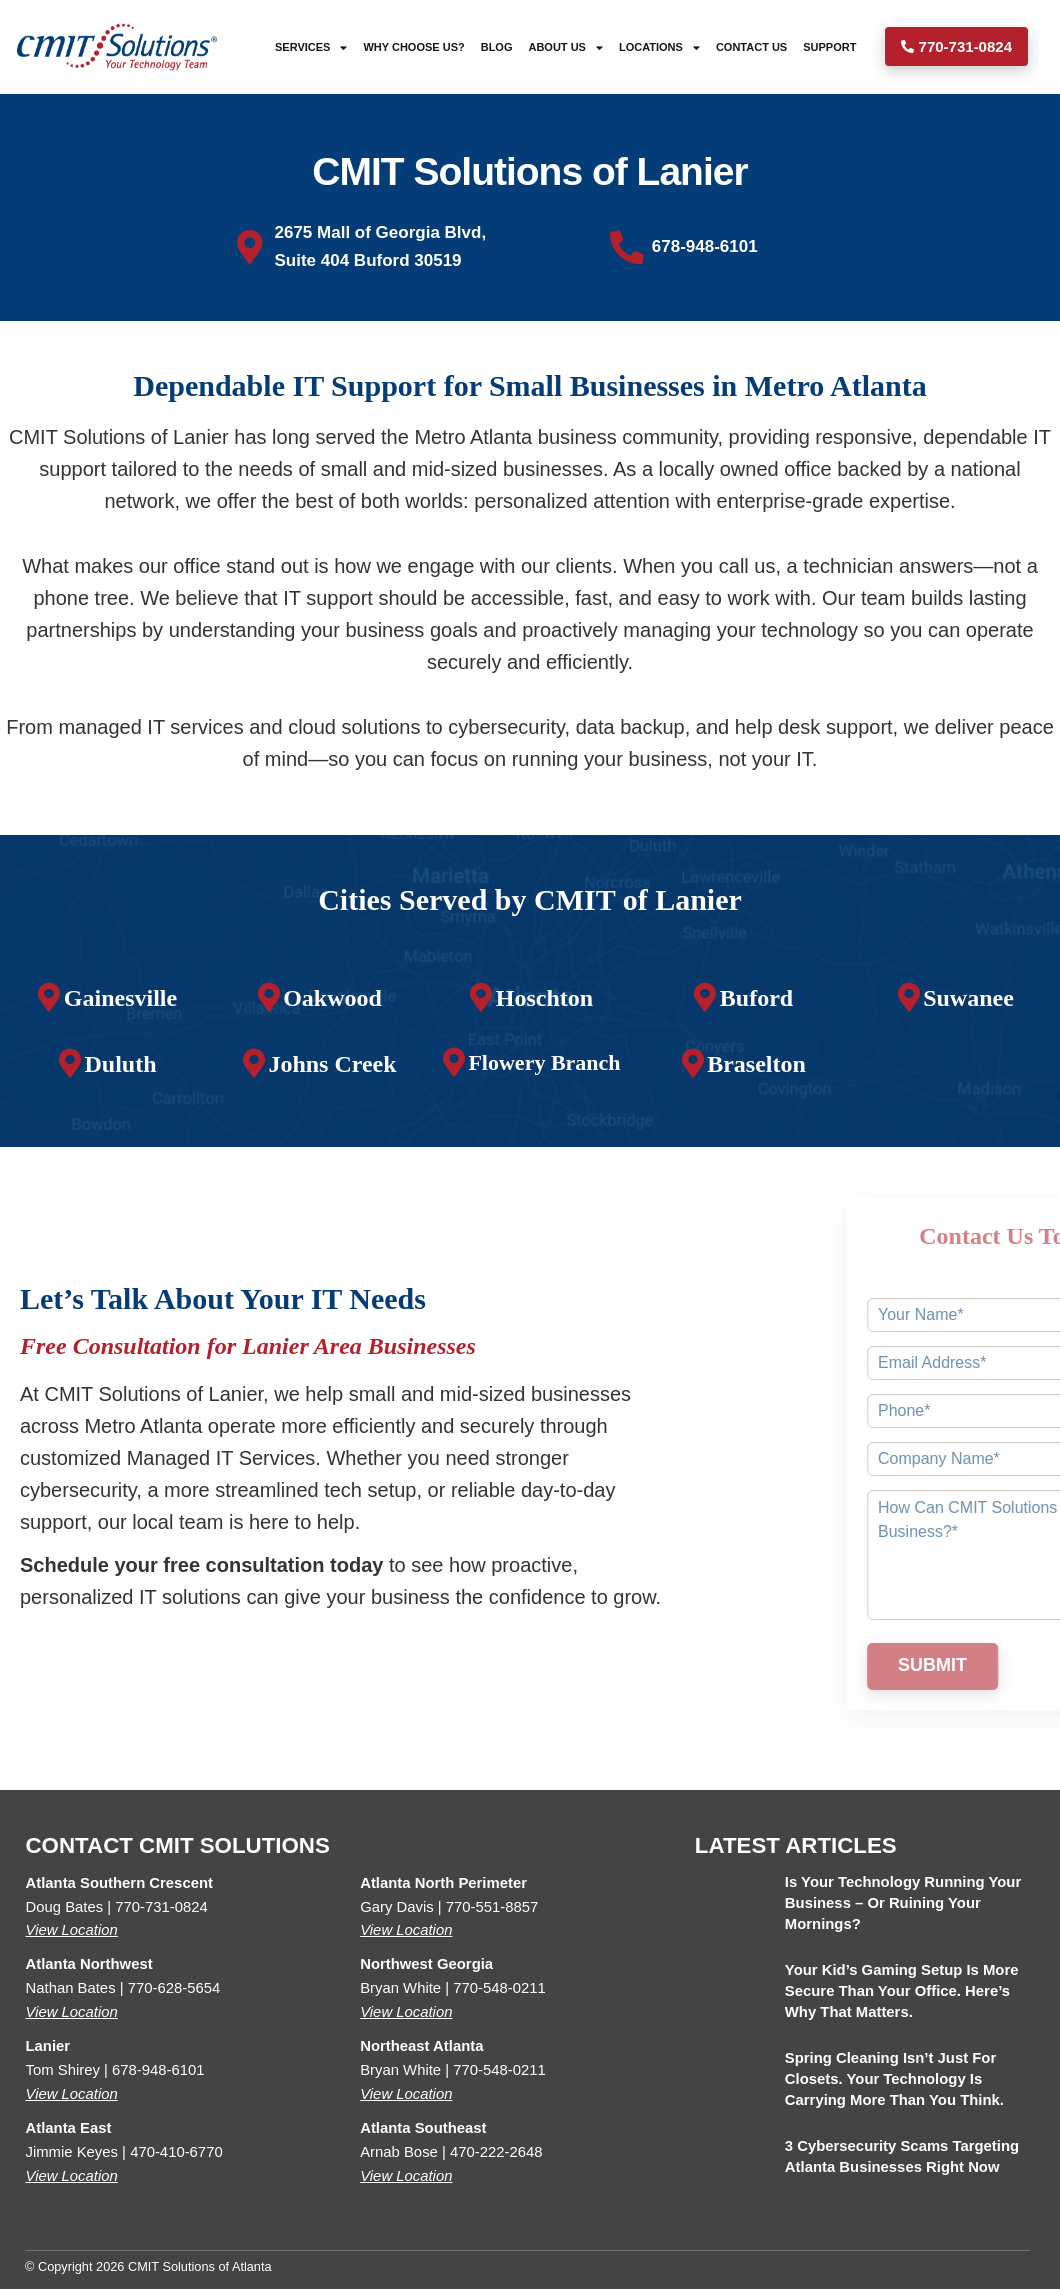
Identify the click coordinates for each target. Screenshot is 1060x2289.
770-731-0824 (161, 1907)
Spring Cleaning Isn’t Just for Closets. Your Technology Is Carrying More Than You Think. (894, 2079)
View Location (72, 1930)
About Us (566, 46)
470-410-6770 (176, 2152)
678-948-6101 (158, 2070)
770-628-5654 (174, 1988)
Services (311, 46)
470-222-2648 (496, 2152)
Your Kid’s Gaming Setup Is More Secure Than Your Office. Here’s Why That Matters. (902, 1991)
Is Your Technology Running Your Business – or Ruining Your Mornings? (903, 1903)
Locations (659, 46)
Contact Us (751, 47)
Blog (497, 47)
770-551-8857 (492, 1907)
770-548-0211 (499, 1988)
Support (829, 47)
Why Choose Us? (414, 47)
